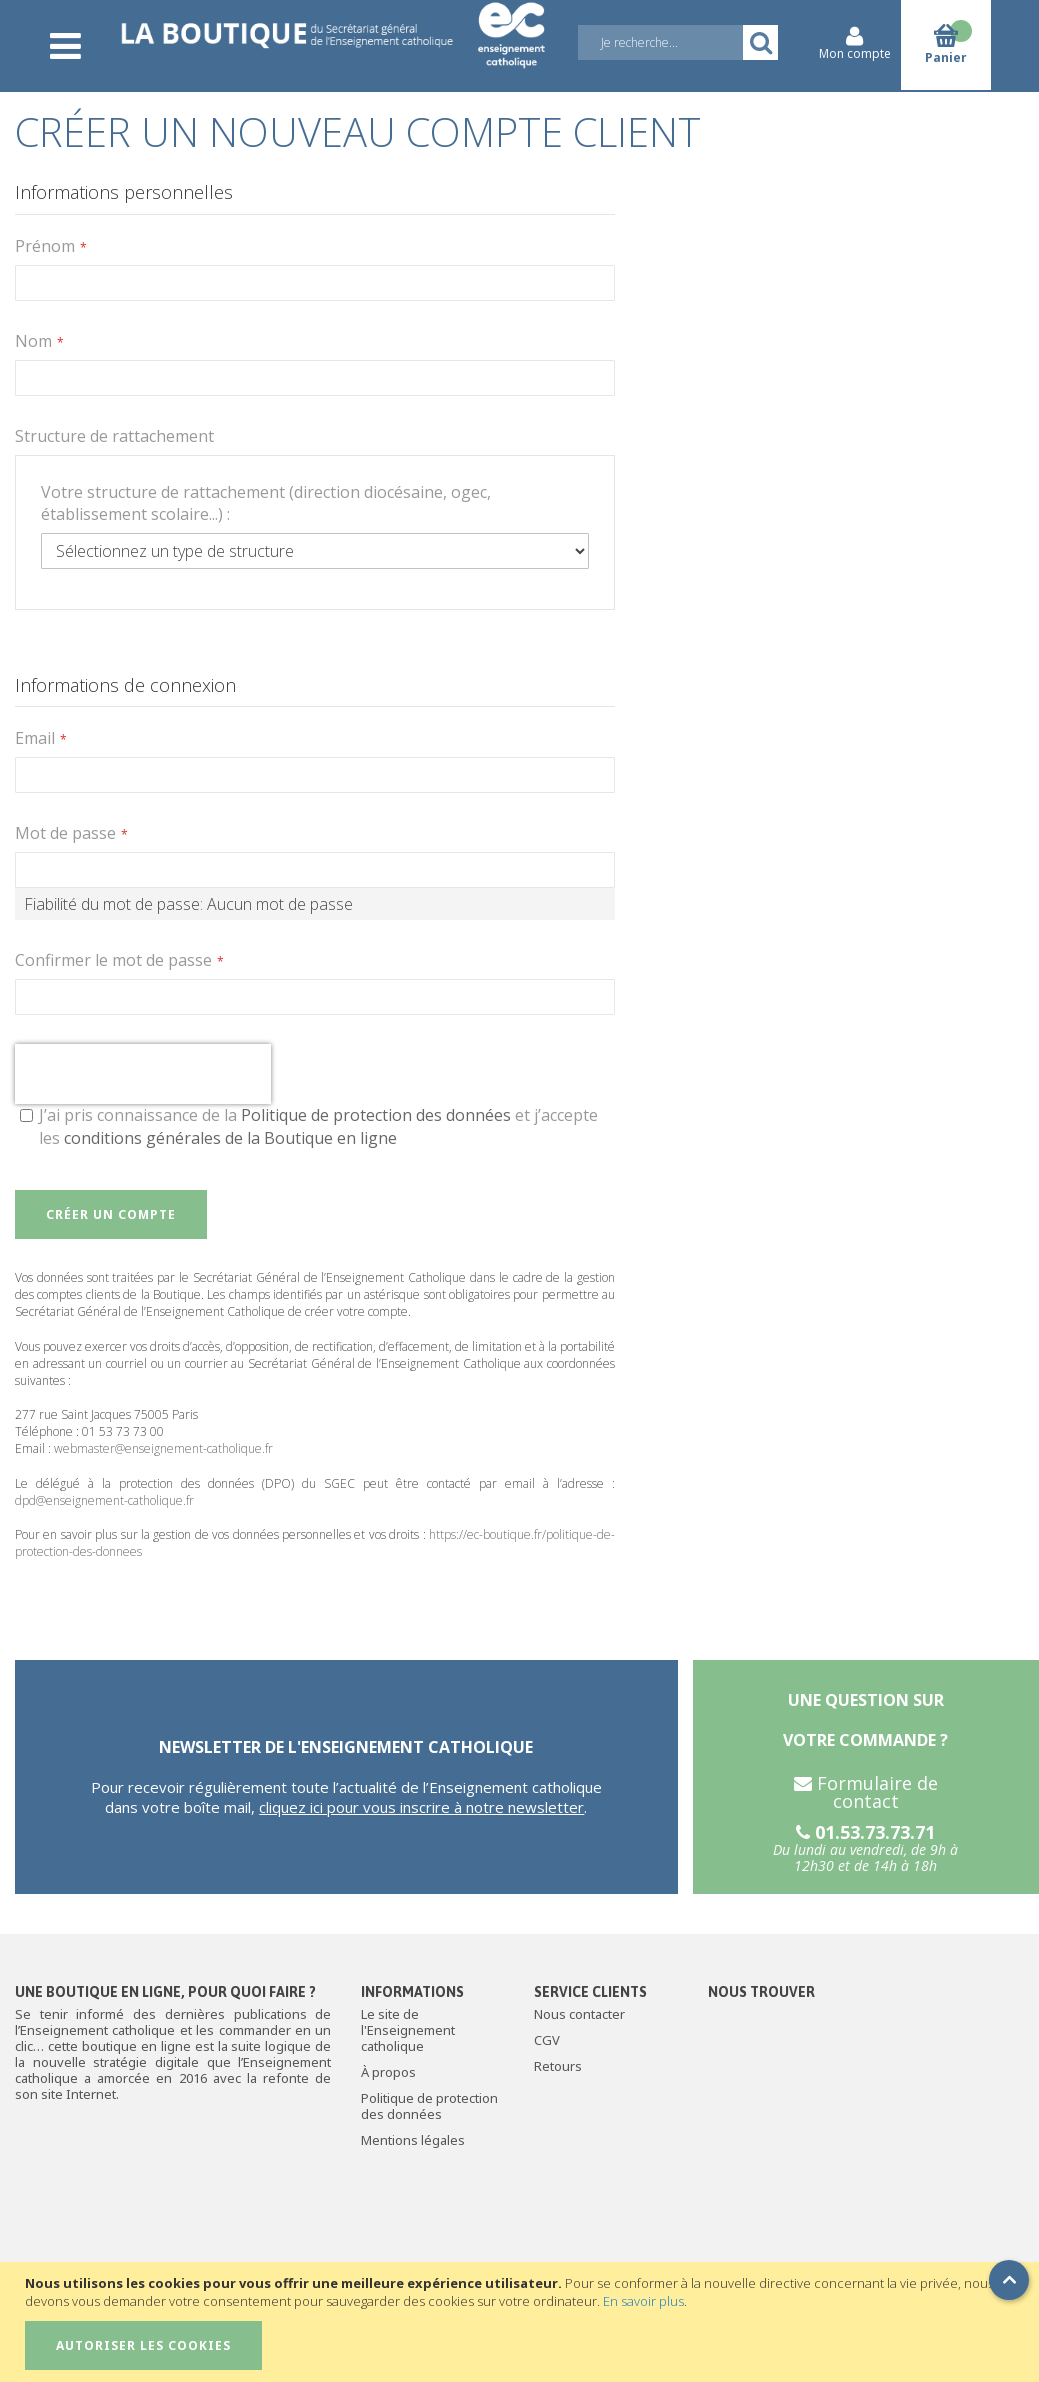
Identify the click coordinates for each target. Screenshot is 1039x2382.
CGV (547, 2040)
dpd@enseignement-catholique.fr (104, 1500)
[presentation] (143, 1074)
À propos (388, 2072)
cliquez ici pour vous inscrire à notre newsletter (421, 1807)
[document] (522, 2322)
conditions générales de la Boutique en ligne (230, 1138)
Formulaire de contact (866, 1792)
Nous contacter (579, 2014)
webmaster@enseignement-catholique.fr (163, 1448)
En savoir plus (643, 2301)
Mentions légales (413, 2140)
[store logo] (332, 32)
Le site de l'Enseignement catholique (408, 2030)
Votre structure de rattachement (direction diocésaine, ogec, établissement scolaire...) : (266, 503)
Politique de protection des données (429, 2106)
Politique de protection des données (376, 1115)
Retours (558, 2066)
